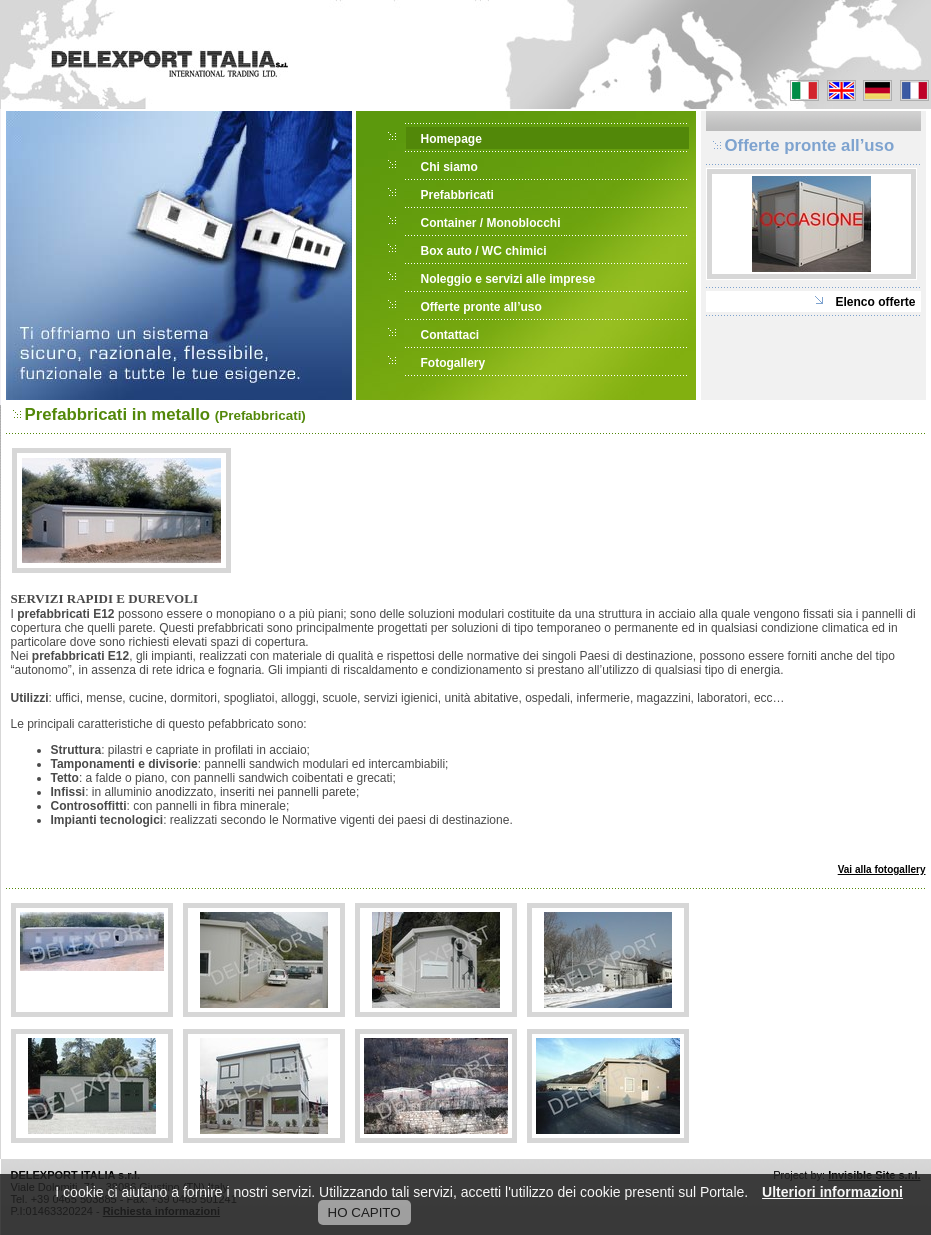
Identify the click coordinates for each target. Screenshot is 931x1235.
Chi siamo (449, 167)
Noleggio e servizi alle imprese (508, 279)
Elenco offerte (875, 302)
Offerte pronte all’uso (481, 307)
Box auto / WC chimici (484, 251)
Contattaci (450, 335)
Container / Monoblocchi (491, 223)
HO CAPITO (364, 1212)
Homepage (451, 139)
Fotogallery (453, 363)
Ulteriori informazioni (832, 1192)
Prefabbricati (457, 195)
